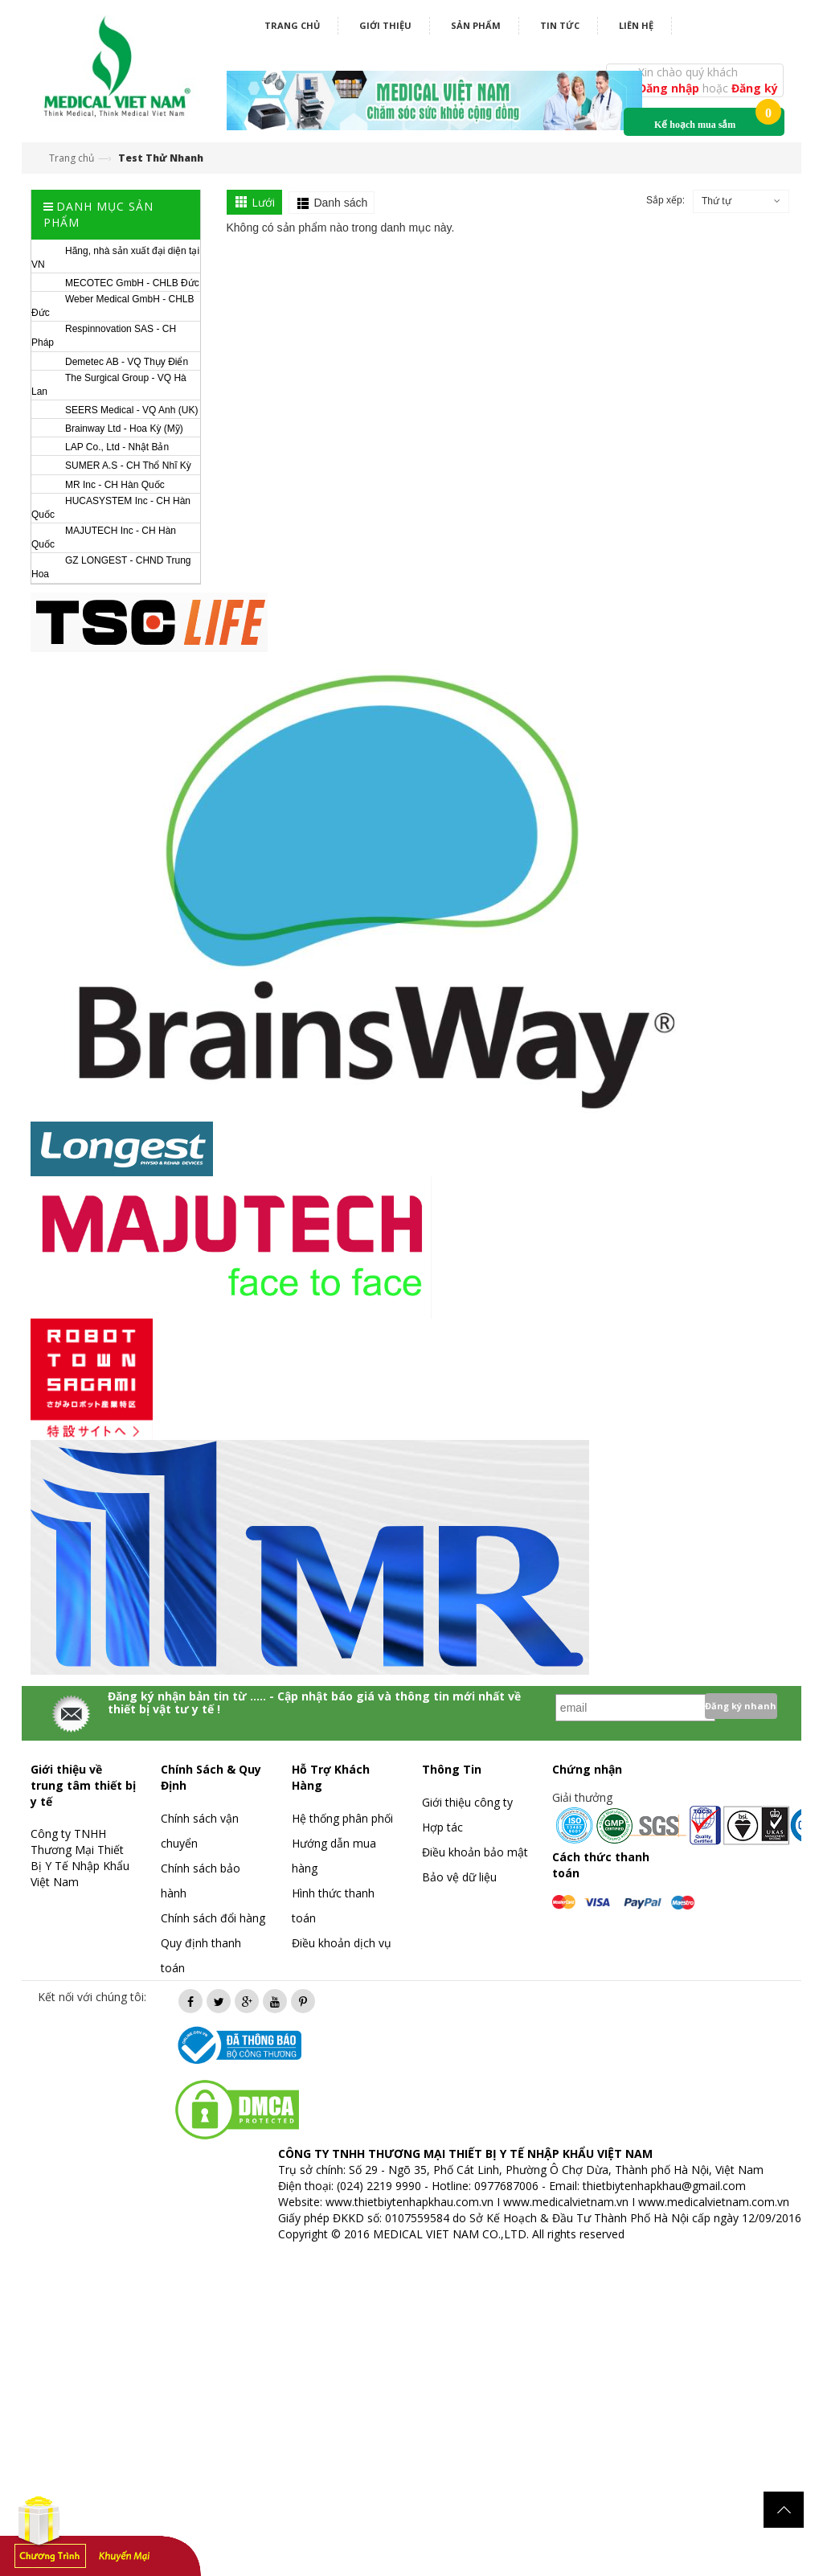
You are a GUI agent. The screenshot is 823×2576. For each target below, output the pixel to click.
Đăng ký (754, 88)
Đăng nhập (670, 88)
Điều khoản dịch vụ (341, 1942)
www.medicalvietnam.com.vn (713, 2201)
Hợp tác (442, 1827)
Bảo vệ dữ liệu (459, 1877)
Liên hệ (636, 25)
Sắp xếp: (665, 200)
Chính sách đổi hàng (213, 1918)
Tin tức (559, 25)
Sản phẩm (476, 25)
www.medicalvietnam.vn (566, 2201)
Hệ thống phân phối (342, 1818)
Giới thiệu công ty (467, 1802)
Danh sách (340, 202)
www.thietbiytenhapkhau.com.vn (409, 2201)
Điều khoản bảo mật (475, 1852)
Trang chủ (292, 25)
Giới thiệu (385, 25)
